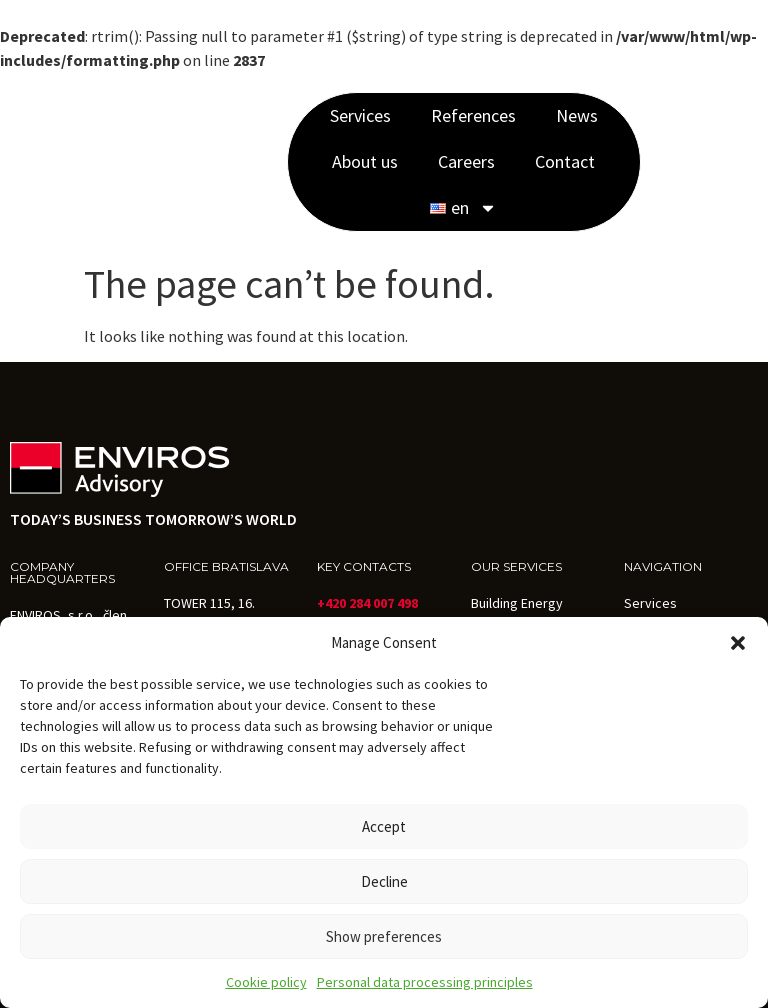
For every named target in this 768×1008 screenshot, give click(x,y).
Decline (384, 881)
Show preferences (384, 936)
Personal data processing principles (425, 982)
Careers (466, 161)
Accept (384, 826)
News (577, 115)
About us (365, 161)
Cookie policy (266, 982)
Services (360, 115)
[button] (738, 643)
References (473, 115)
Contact (565, 161)
